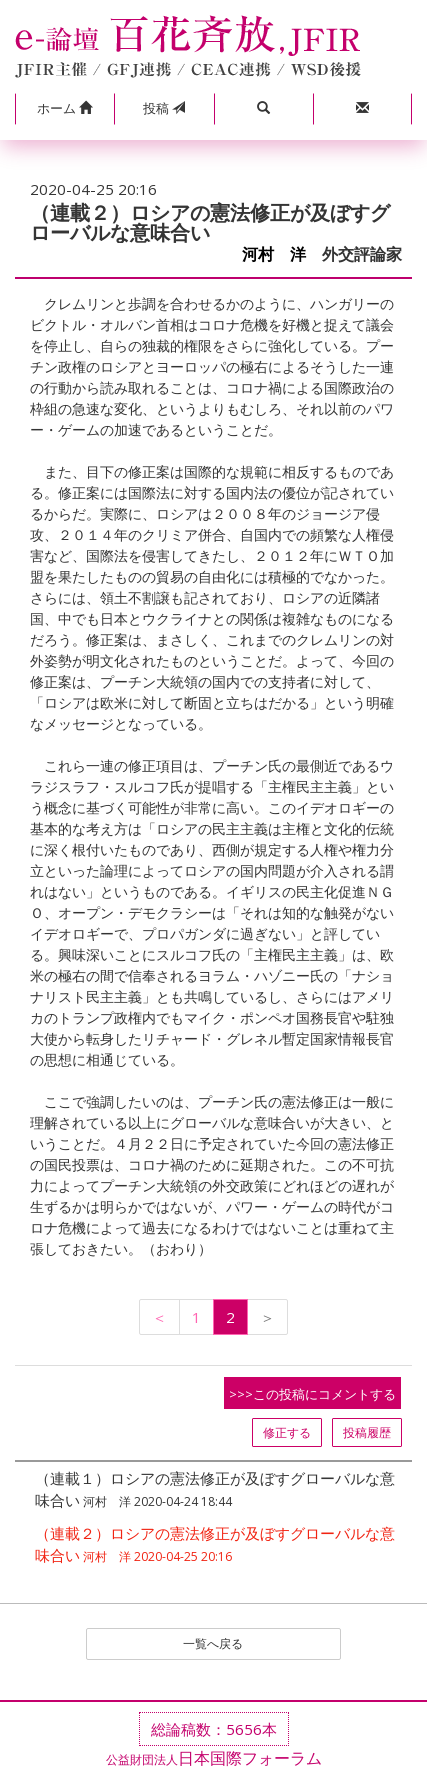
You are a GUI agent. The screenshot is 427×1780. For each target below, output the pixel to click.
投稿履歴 (367, 1432)
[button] (64, 109)
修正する (287, 1432)
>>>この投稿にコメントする (312, 1394)
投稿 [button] (164, 108)
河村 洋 (274, 254)
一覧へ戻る (213, 1643)
